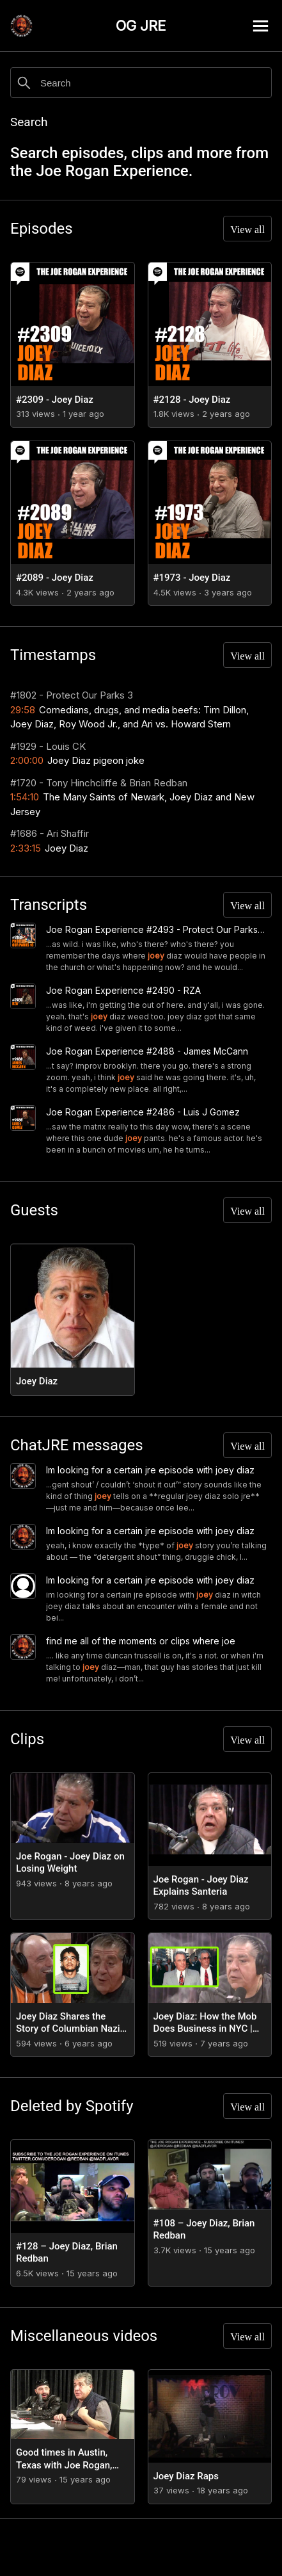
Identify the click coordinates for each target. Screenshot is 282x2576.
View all (247, 229)
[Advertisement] (141, 2547)
